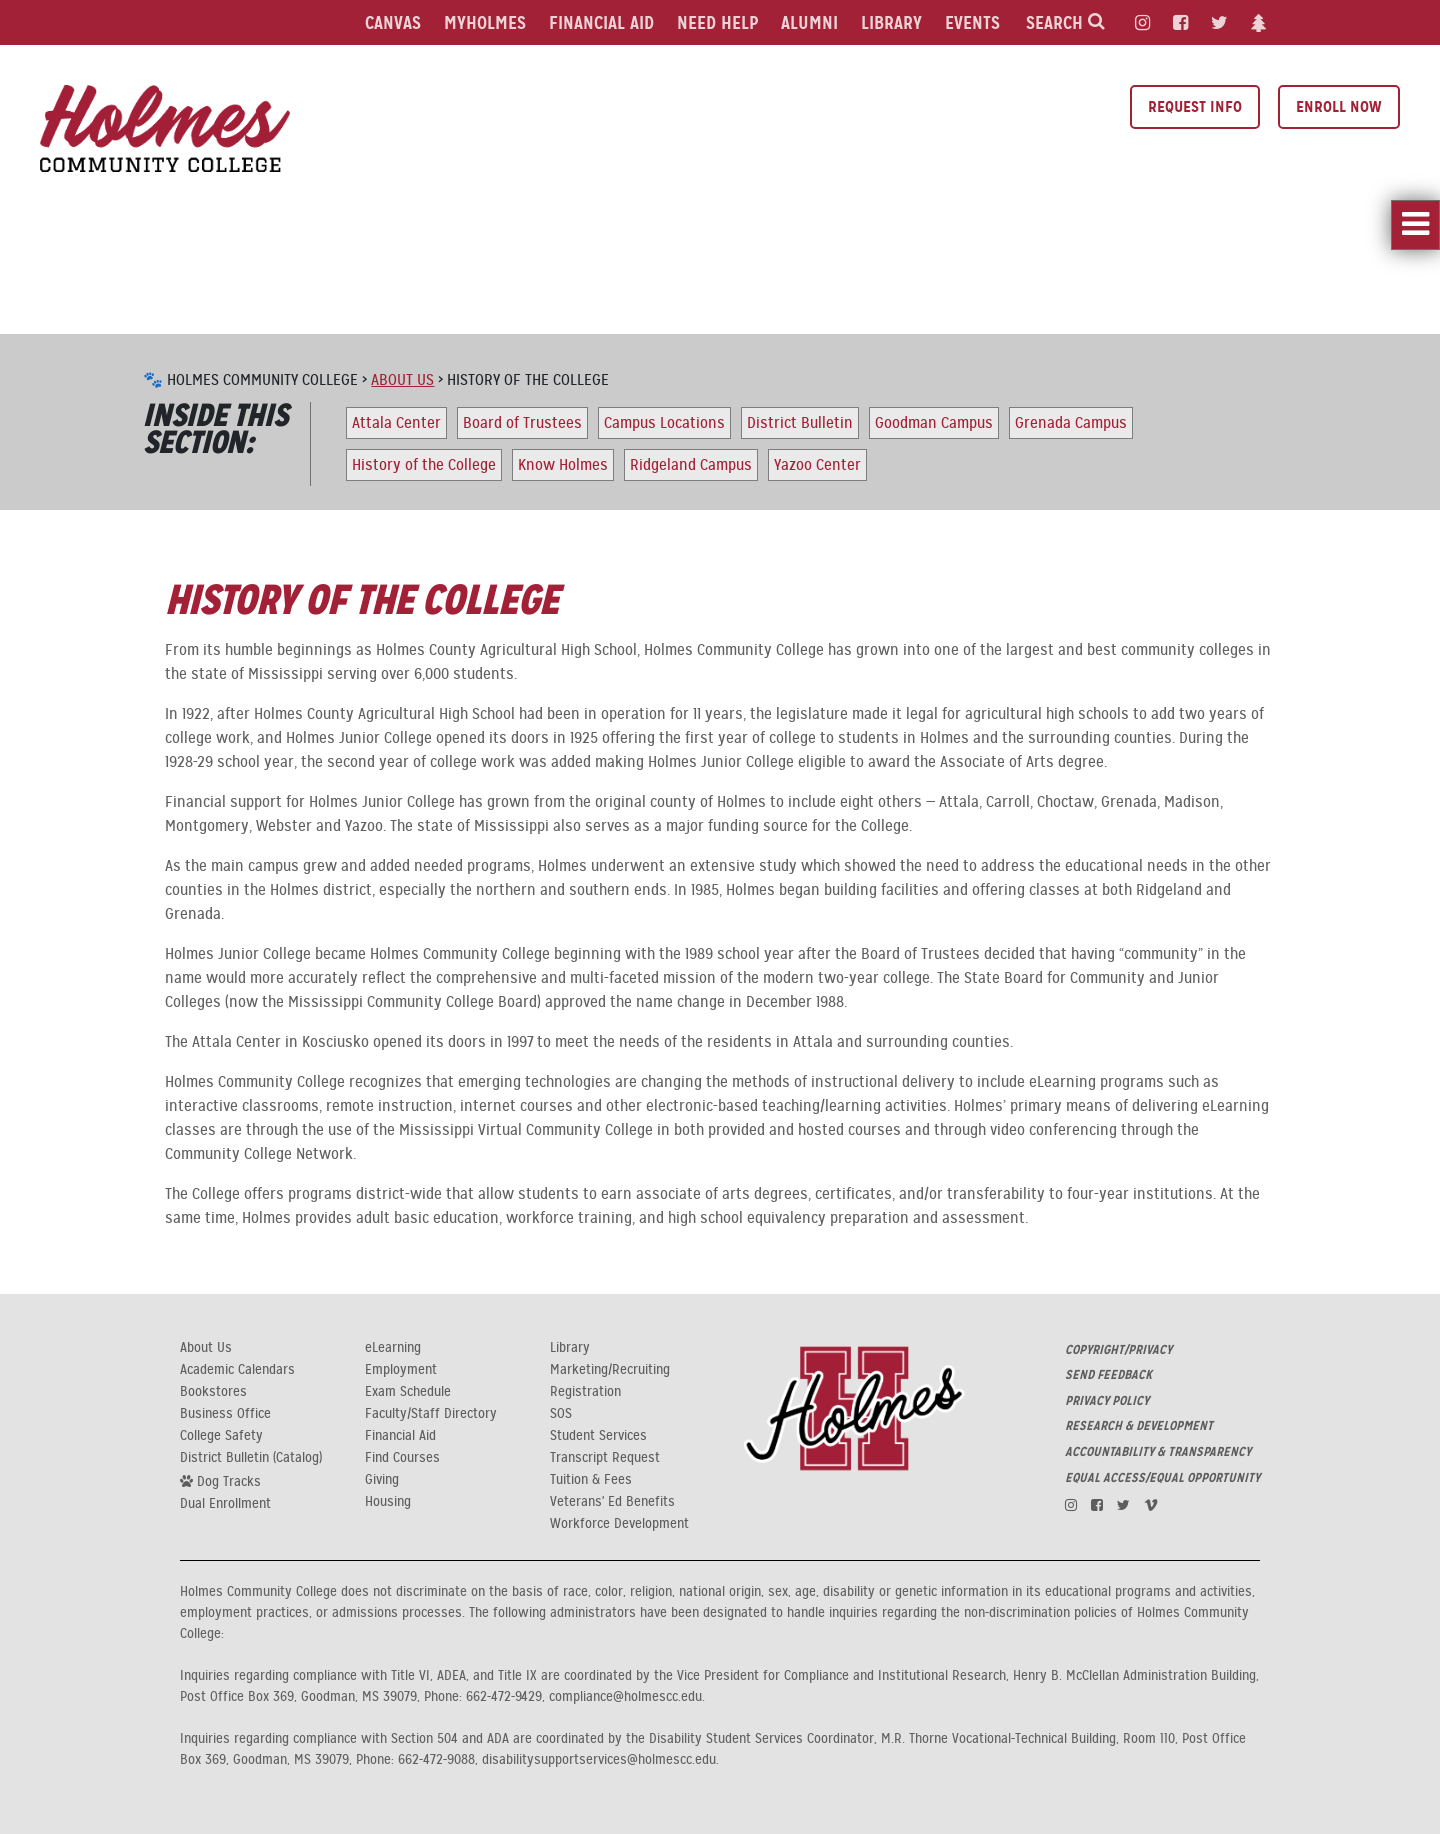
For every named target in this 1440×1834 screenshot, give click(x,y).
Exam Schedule (408, 1392)
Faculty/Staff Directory (431, 1414)
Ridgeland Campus (691, 465)
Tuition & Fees (591, 1480)
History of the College (424, 465)
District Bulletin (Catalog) (251, 1458)
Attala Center (396, 423)
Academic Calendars (237, 1370)
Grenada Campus (1071, 423)
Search (1065, 22)
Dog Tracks (220, 1481)
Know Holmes (563, 465)
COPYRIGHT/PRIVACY (1118, 1350)
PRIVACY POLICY (1107, 1401)
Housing (388, 1502)
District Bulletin (800, 423)
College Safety (221, 1436)
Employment (401, 1370)
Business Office (225, 1414)
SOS (561, 1414)
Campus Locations (664, 423)
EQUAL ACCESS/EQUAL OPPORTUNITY (1162, 1478)
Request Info (1195, 106)
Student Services (598, 1436)
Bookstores (213, 1392)
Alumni (809, 22)
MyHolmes (485, 22)
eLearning (393, 1348)
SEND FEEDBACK (1108, 1375)
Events (972, 22)
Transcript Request (605, 1458)
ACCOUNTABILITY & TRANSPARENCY (1158, 1452)
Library (891, 22)
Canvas (393, 22)
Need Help (717, 22)
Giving (382, 1480)
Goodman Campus (934, 423)
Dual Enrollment (225, 1504)
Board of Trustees (522, 423)
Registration (585, 1392)
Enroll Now (1339, 106)
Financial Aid (601, 22)
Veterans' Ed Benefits (612, 1502)
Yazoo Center (817, 465)
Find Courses (402, 1458)
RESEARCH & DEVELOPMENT (1139, 1426)
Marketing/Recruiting (610, 1370)
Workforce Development (619, 1524)
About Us (402, 380)
